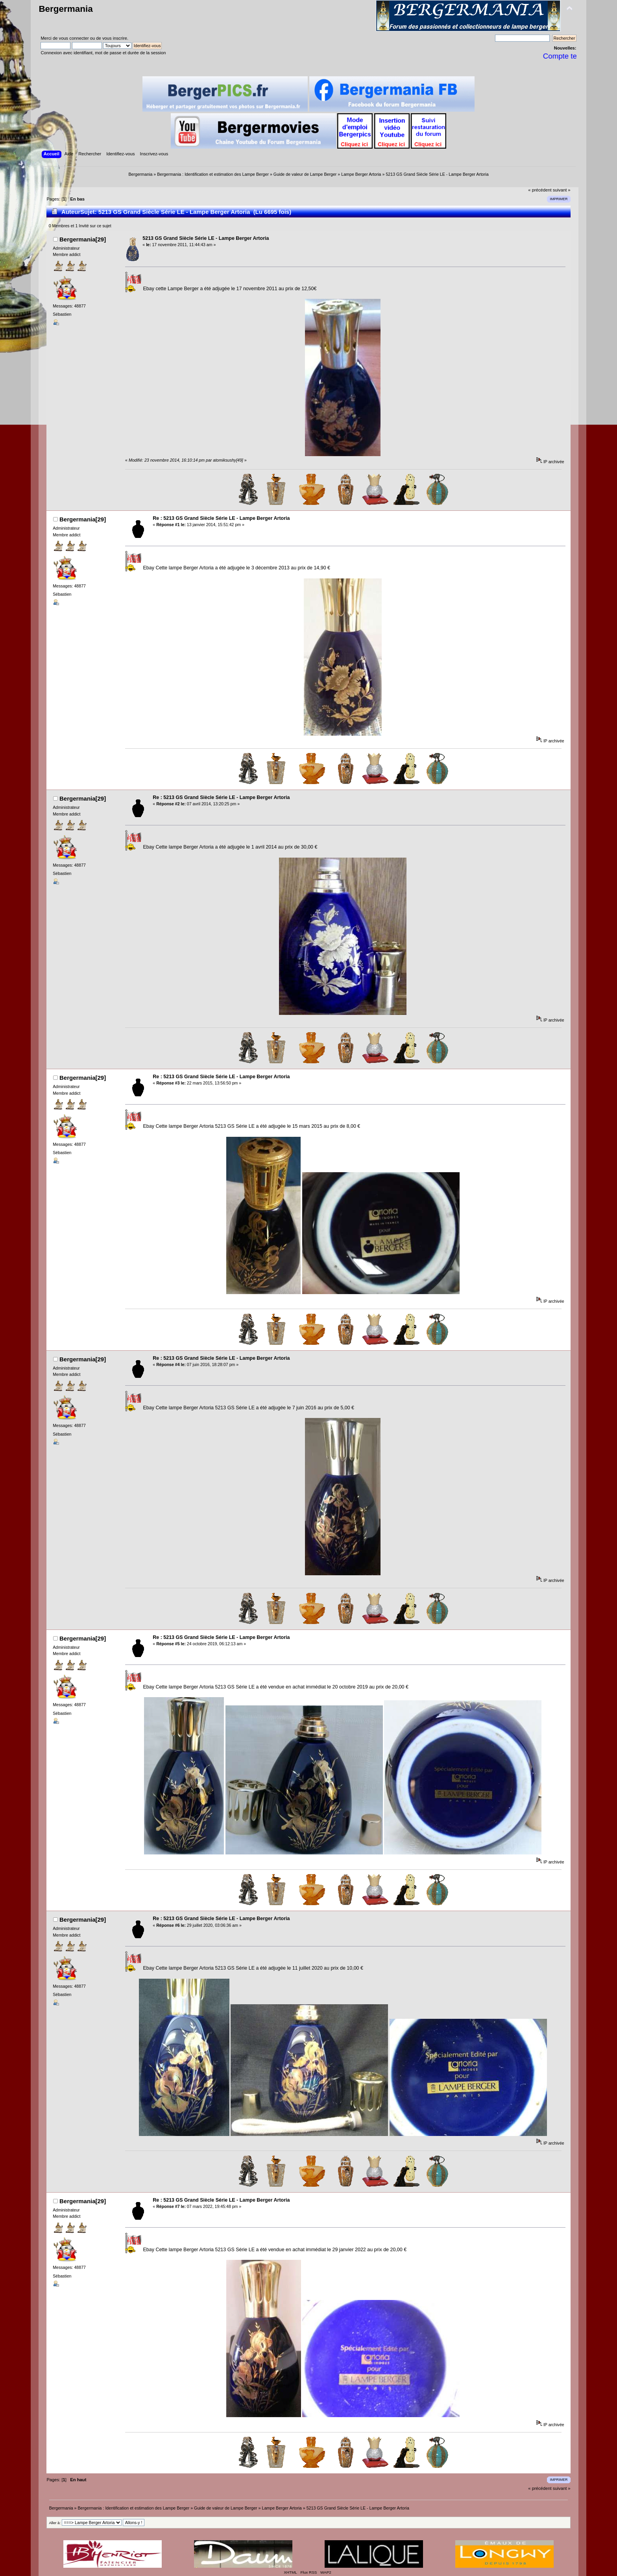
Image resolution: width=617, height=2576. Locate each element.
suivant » (562, 190)
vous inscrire (114, 38)
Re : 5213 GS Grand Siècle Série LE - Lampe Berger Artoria (221, 518)
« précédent (539, 190)
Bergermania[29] (82, 239)
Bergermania (65, 9)
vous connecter (74, 38)
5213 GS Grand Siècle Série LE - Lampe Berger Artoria (205, 238)
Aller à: (55, 2523)
